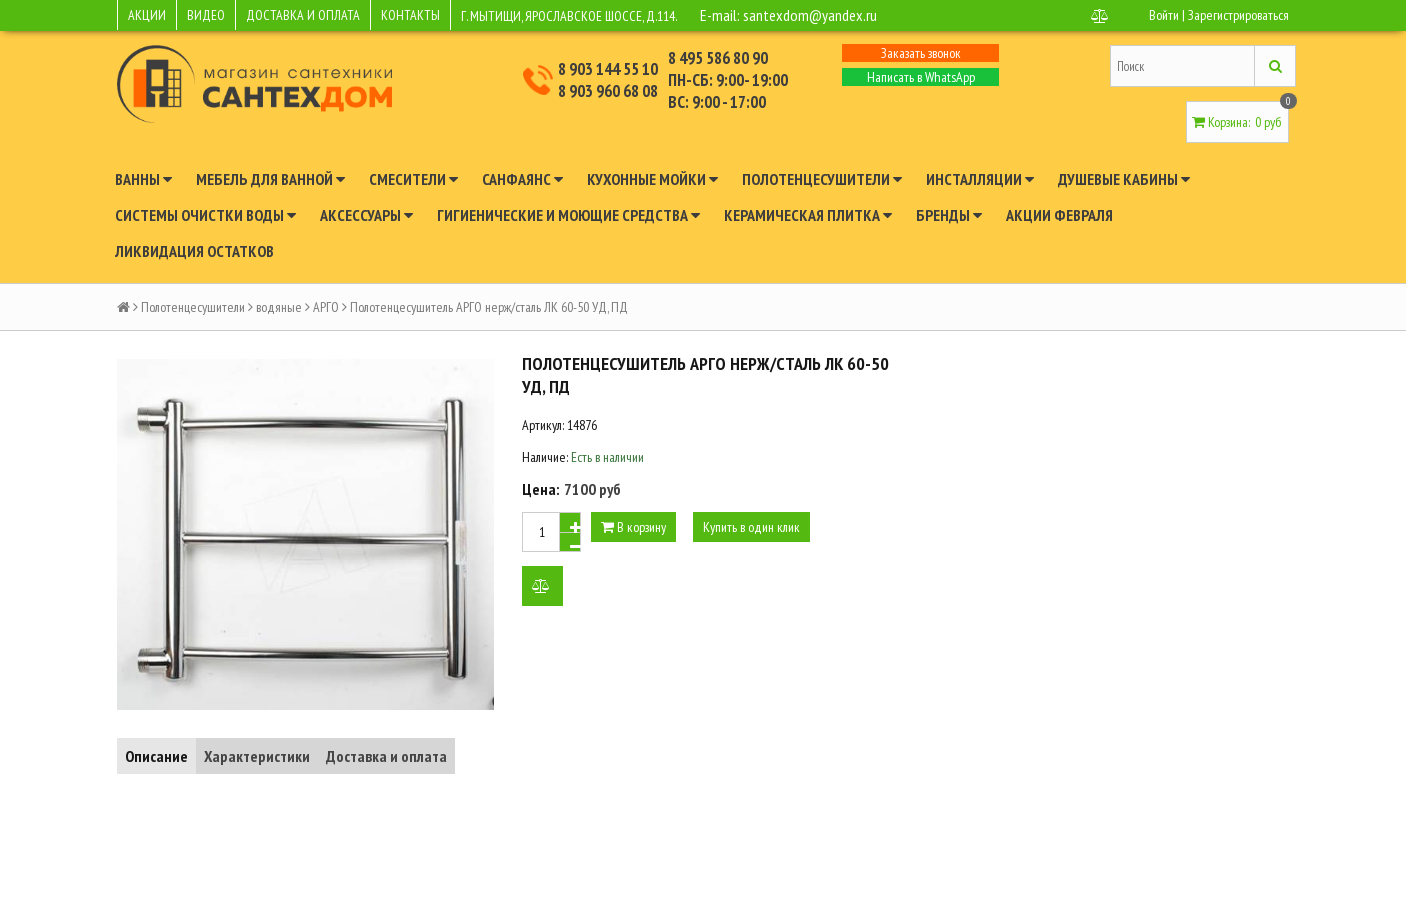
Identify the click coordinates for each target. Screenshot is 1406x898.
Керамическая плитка (808, 215)
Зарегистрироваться (1238, 15)
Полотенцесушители (822, 179)
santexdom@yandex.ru (810, 15)
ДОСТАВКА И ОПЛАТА (303, 15)
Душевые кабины (1124, 179)
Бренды (949, 215)
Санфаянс (522, 179)
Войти (1164, 15)
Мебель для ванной (270, 179)
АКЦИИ (147, 15)
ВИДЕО (206, 15)
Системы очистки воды (205, 215)
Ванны (143, 179)
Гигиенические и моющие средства (568, 215)
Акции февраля (1059, 215)
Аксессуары (366, 215)
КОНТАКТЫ (410, 15)
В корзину (633, 527)
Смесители (413, 179)
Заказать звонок (921, 53)
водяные (279, 307)
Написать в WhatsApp (921, 77)
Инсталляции (980, 179)
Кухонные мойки (652, 179)
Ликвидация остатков (194, 251)
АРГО (326, 307)
